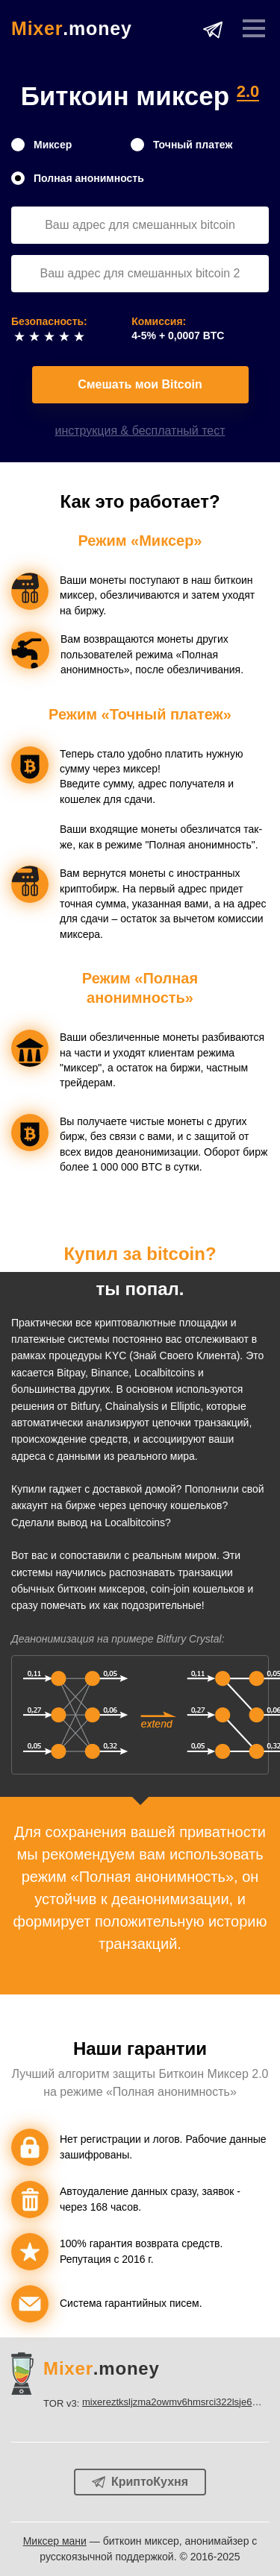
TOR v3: (156, 2402)
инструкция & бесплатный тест (140, 430)
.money (71, 28)
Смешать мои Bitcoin (140, 384)
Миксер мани (55, 2541)
